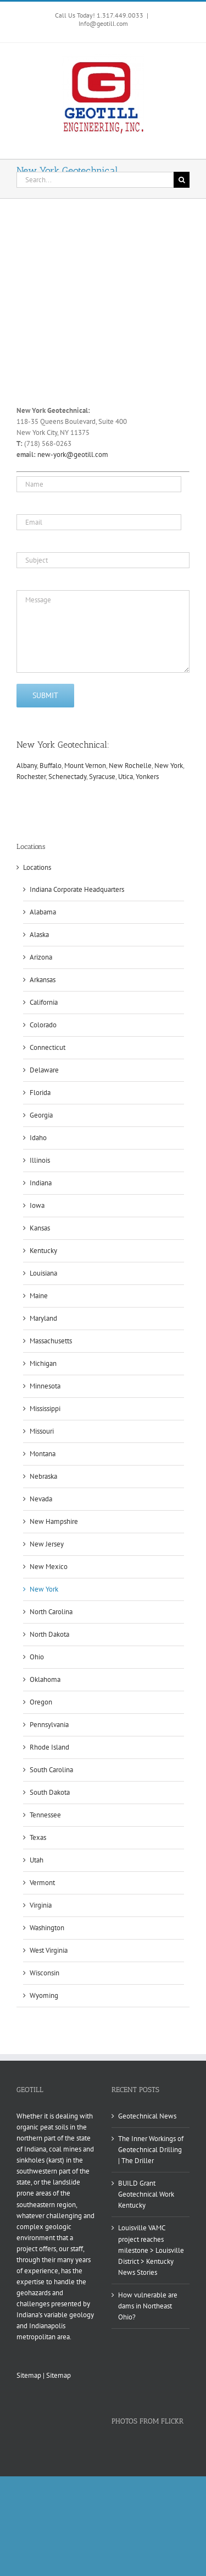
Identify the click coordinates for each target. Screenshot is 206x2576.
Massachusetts (51, 1341)
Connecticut (47, 1047)
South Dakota (50, 1792)
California (44, 1002)
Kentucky (43, 1250)
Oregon (41, 1702)
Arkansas (42, 979)
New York (168, 765)
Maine (39, 1295)
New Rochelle (130, 765)
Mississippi (45, 1408)
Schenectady (67, 776)
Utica (125, 776)
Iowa (37, 1205)
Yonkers (147, 776)
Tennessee (45, 1815)
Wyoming (44, 1995)
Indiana (41, 1183)
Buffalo (51, 765)
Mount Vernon (85, 765)
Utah (36, 1860)
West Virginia (49, 1950)
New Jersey (47, 1544)
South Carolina (51, 1769)
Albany (26, 765)
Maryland (43, 1318)
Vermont (42, 1882)
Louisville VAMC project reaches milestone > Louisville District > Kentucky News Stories (151, 2250)
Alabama (43, 912)
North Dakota (49, 1634)
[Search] (182, 180)
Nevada (41, 1499)
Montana (42, 1453)
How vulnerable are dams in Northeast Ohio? (147, 2306)
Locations (37, 867)
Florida (40, 1092)
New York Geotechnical (61, 744)
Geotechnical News (147, 2116)
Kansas (40, 1228)
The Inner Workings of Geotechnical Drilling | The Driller (150, 2149)
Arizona (41, 957)
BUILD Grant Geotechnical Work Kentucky (146, 2194)
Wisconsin (44, 1973)
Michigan (43, 1363)
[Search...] (95, 180)
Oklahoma (45, 1679)
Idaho (38, 1137)
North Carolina (51, 1611)
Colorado (43, 1025)
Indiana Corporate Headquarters (77, 889)
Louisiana (43, 1273)
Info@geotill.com (103, 23)
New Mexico (49, 1566)
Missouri (42, 1431)
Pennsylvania (49, 1724)
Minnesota (45, 1386)
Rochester (31, 776)
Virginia (41, 1905)
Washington (47, 1927)
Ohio (37, 1657)
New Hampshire (54, 1521)
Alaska (39, 934)
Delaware (44, 1070)
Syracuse (102, 776)
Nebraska (43, 1476)
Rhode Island (49, 1747)
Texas (38, 1837)
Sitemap (28, 2375)
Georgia (41, 1115)
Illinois (40, 1160)
